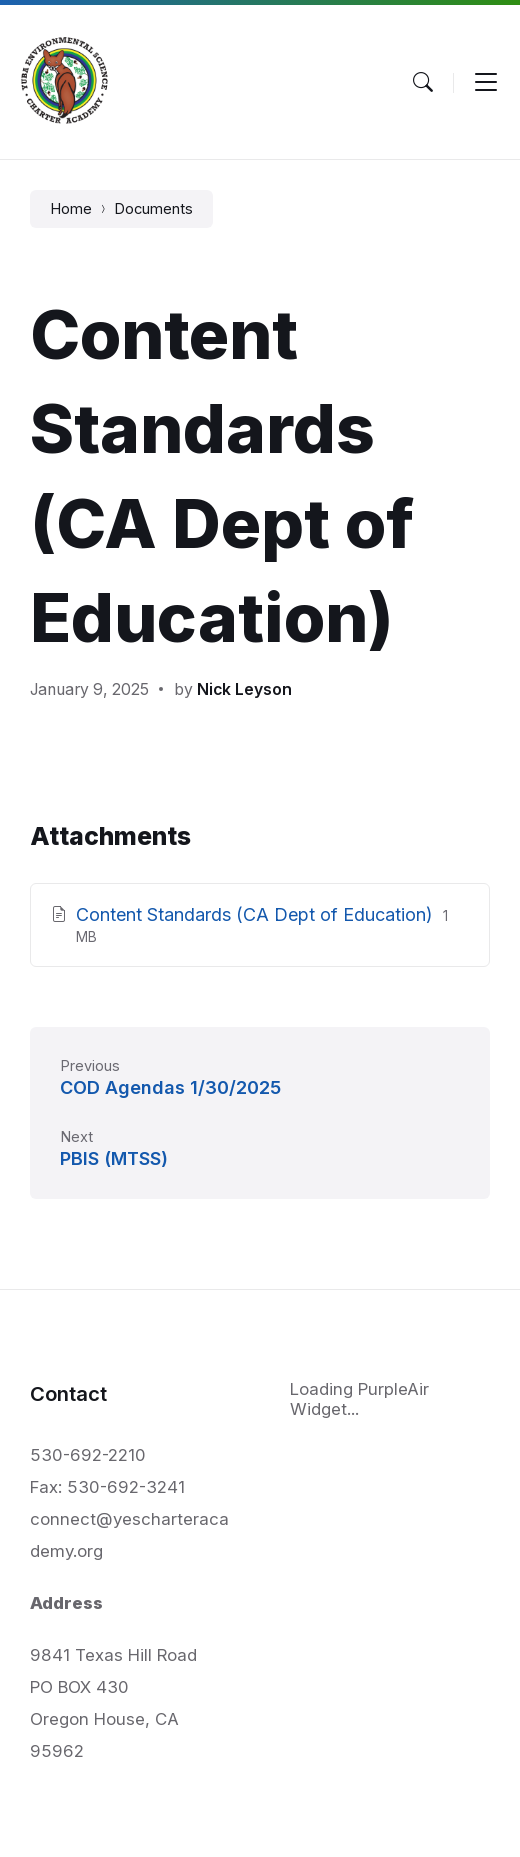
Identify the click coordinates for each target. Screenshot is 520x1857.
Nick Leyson (244, 689)
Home (71, 209)
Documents (153, 209)
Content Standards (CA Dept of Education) (257, 914)
